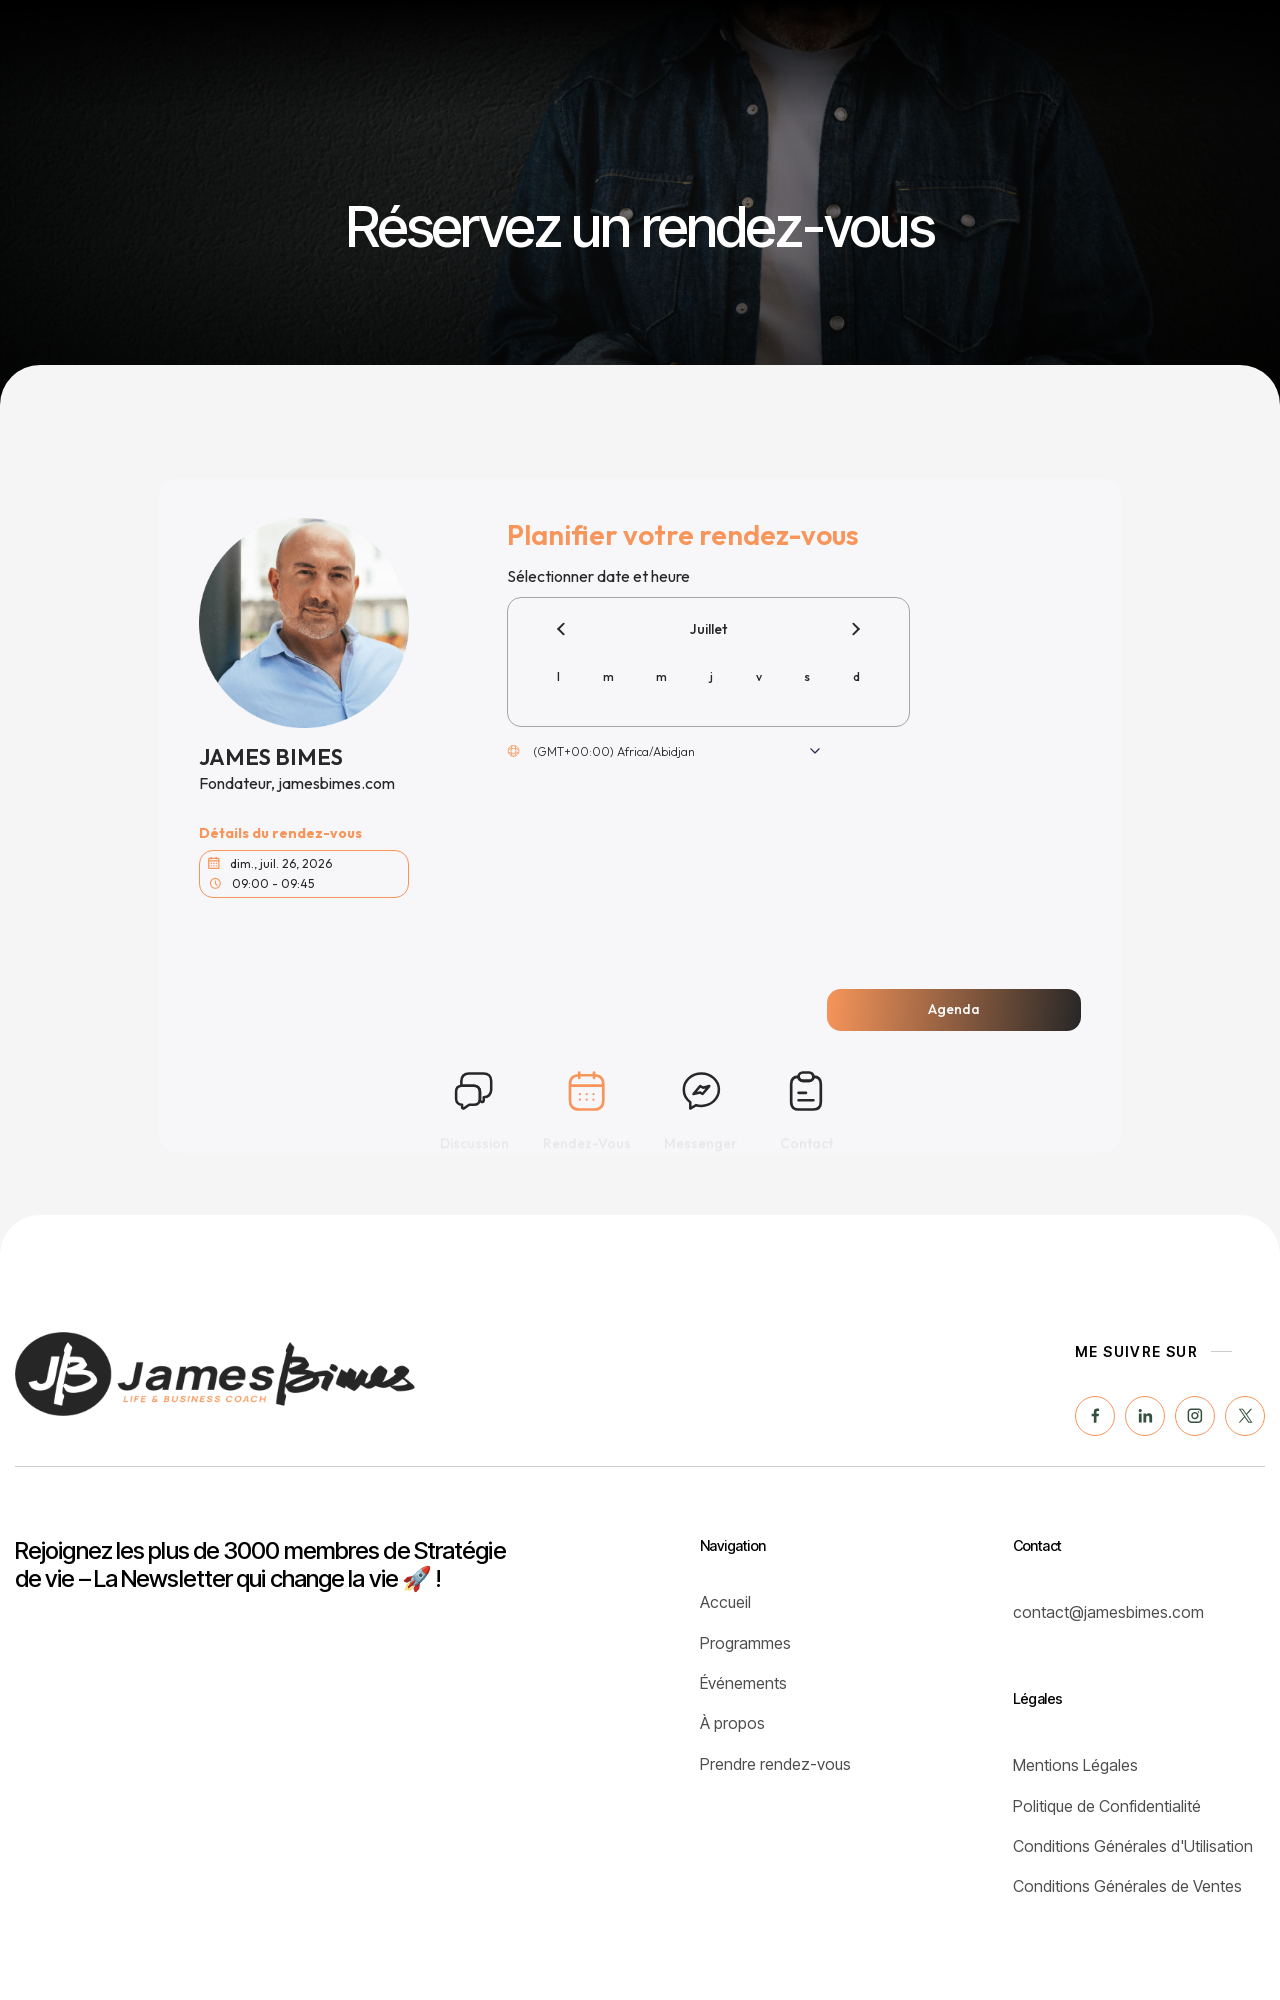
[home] (111, 43)
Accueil (725, 1602)
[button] (1152, 43)
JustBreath (1025, 42)
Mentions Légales (1075, 1765)
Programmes (527, 42)
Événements (667, 42)
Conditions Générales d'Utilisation (1133, 1846)
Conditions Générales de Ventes (1127, 1886)
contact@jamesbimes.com (1108, 1612)
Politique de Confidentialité (1107, 1806)
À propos (905, 42)
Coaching (793, 42)
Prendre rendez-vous (775, 1764)
